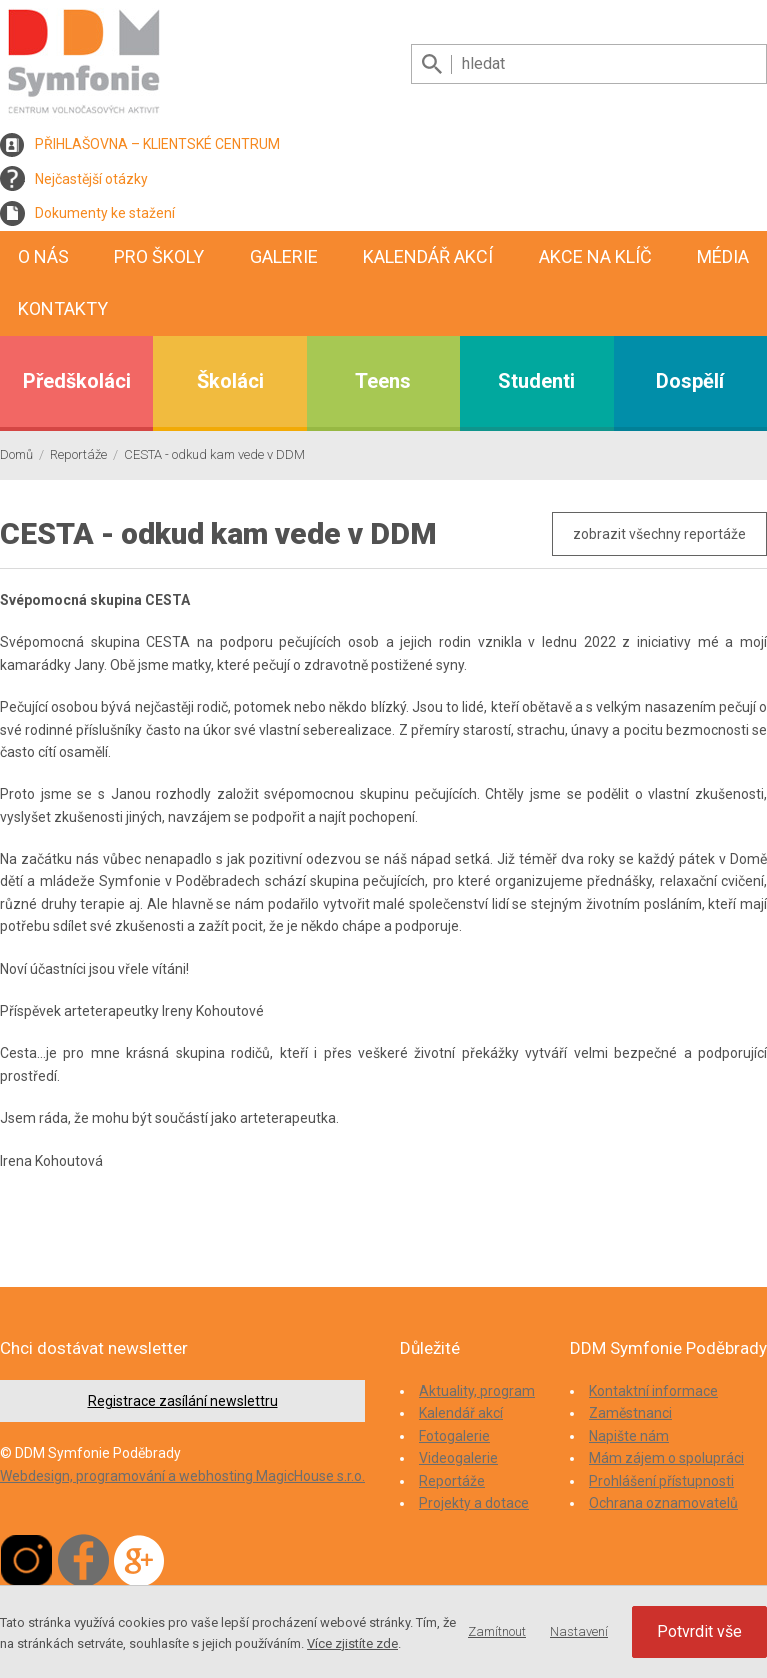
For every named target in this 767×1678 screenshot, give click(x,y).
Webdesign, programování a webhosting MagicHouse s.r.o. (182, 1476)
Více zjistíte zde (352, 1643)
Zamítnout (497, 1631)
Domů (16, 454)
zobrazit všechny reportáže (659, 534)
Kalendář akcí (428, 256)
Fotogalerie (454, 1436)
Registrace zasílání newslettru (183, 1401)
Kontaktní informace (653, 1391)
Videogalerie (458, 1458)
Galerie (284, 256)
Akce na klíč (595, 256)
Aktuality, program (477, 1391)
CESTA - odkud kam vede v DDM (214, 454)
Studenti (536, 381)
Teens (383, 381)
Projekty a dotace (474, 1503)
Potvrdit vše (699, 1631)
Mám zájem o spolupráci (666, 1458)
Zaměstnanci (630, 1413)
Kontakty (63, 308)
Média (723, 256)
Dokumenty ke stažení (105, 213)
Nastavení (579, 1631)
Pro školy (159, 256)
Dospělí (690, 381)
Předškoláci (77, 381)
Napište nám (629, 1436)
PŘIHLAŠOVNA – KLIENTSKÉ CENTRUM (157, 144)
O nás (43, 256)
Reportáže (78, 454)
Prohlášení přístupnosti (661, 1481)
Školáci (230, 381)
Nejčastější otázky (91, 179)
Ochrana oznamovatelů (663, 1503)
